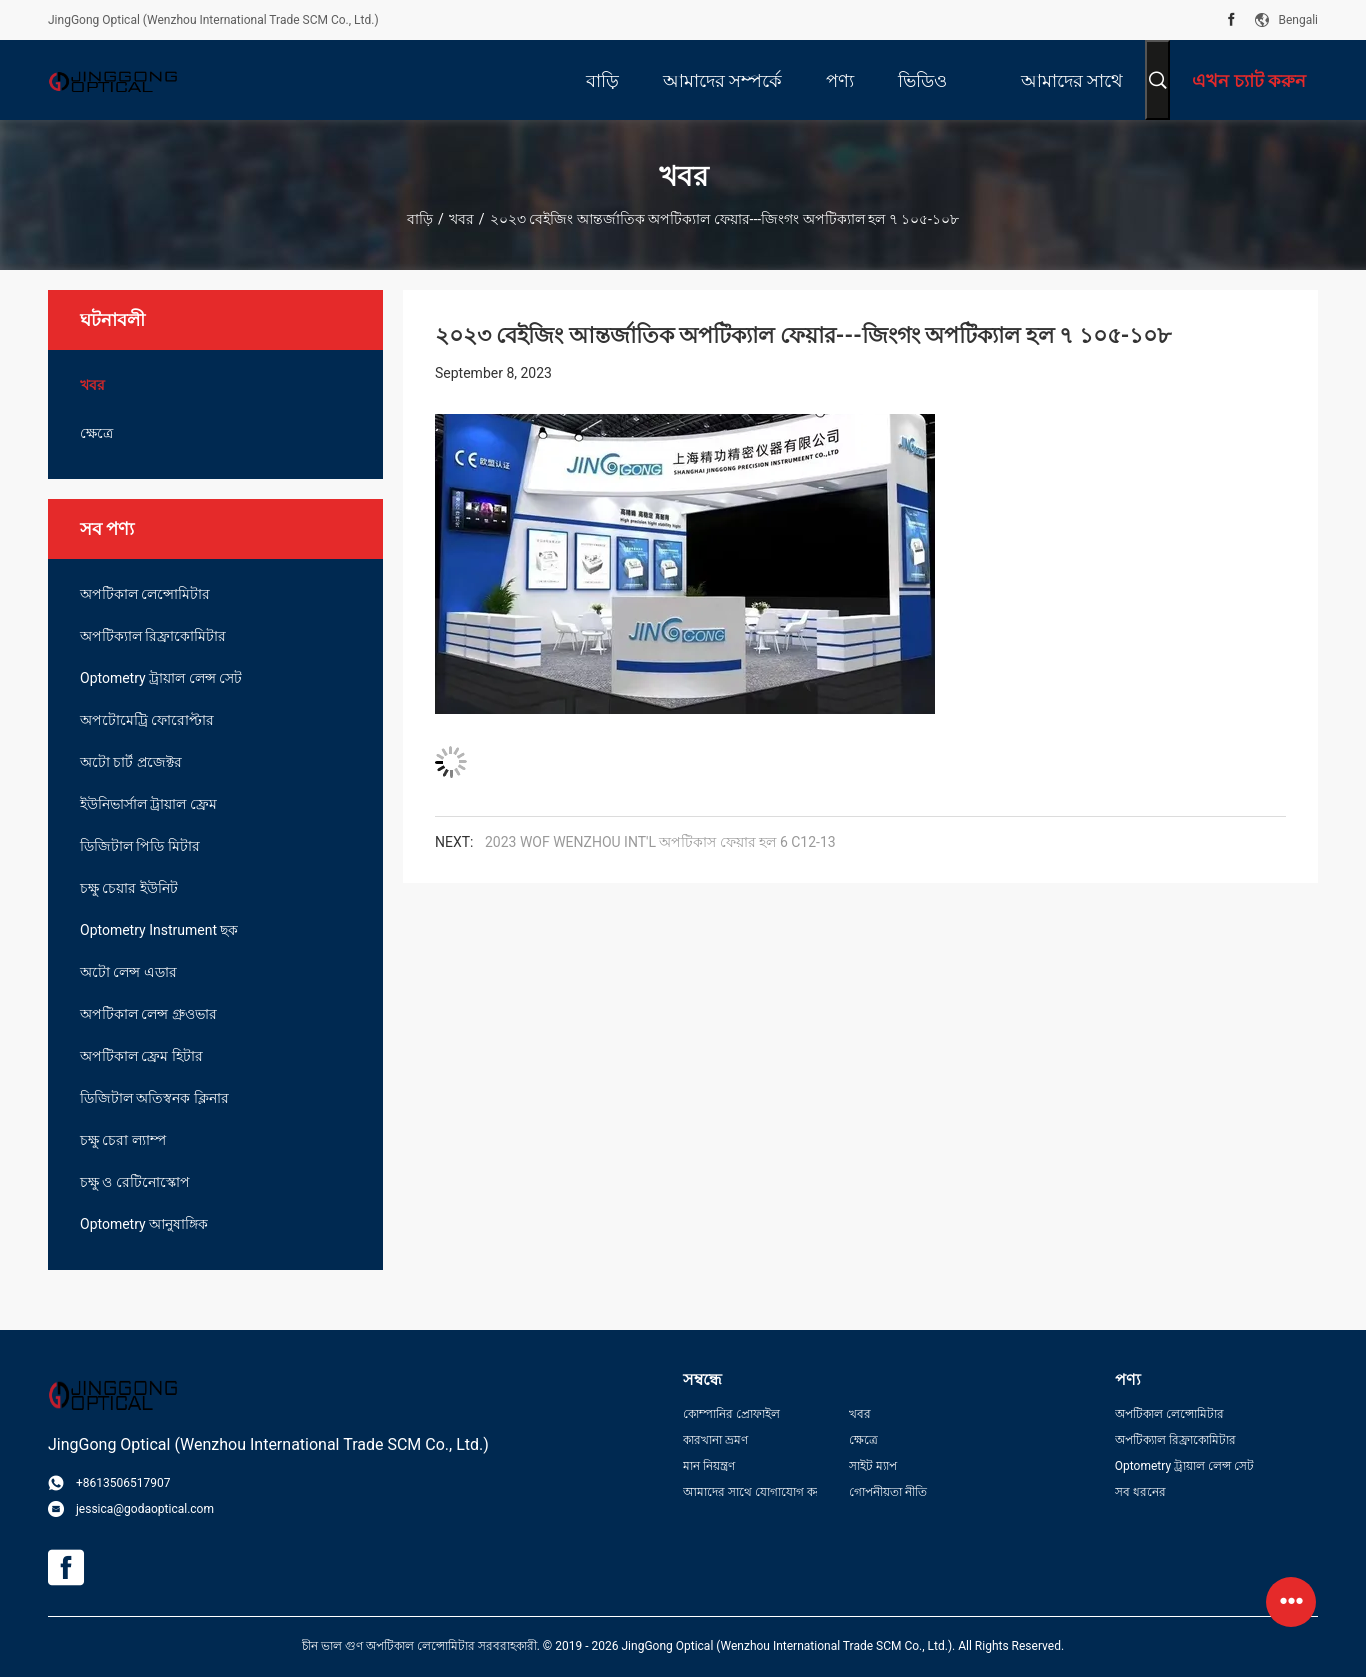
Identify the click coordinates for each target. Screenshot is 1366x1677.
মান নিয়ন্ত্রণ (709, 1466)
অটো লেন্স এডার (128, 972)
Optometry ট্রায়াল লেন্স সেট (161, 678)
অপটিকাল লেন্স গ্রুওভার (148, 1014)
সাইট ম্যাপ (873, 1466)
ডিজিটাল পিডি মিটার (140, 846)
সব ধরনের (1140, 1492)
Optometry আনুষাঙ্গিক (144, 1224)
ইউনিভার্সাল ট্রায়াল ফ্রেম (148, 804)
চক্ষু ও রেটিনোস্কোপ (135, 1182)
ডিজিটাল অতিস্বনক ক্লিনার (154, 1098)
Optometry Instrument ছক (159, 930)
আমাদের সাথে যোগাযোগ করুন (750, 1492)
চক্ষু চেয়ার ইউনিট (129, 888)
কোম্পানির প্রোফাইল (731, 1414)
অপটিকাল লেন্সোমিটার (145, 594)
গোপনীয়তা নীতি (888, 1492)
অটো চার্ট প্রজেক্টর (131, 762)
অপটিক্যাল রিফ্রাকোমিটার (153, 636)
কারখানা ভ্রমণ (715, 1440)
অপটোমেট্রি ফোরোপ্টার (147, 720)
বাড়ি (420, 219)
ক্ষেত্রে (96, 433)
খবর (461, 219)
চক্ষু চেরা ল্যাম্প (123, 1140)
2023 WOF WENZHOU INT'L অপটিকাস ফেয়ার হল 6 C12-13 (660, 842)
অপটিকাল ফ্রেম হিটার (141, 1056)
